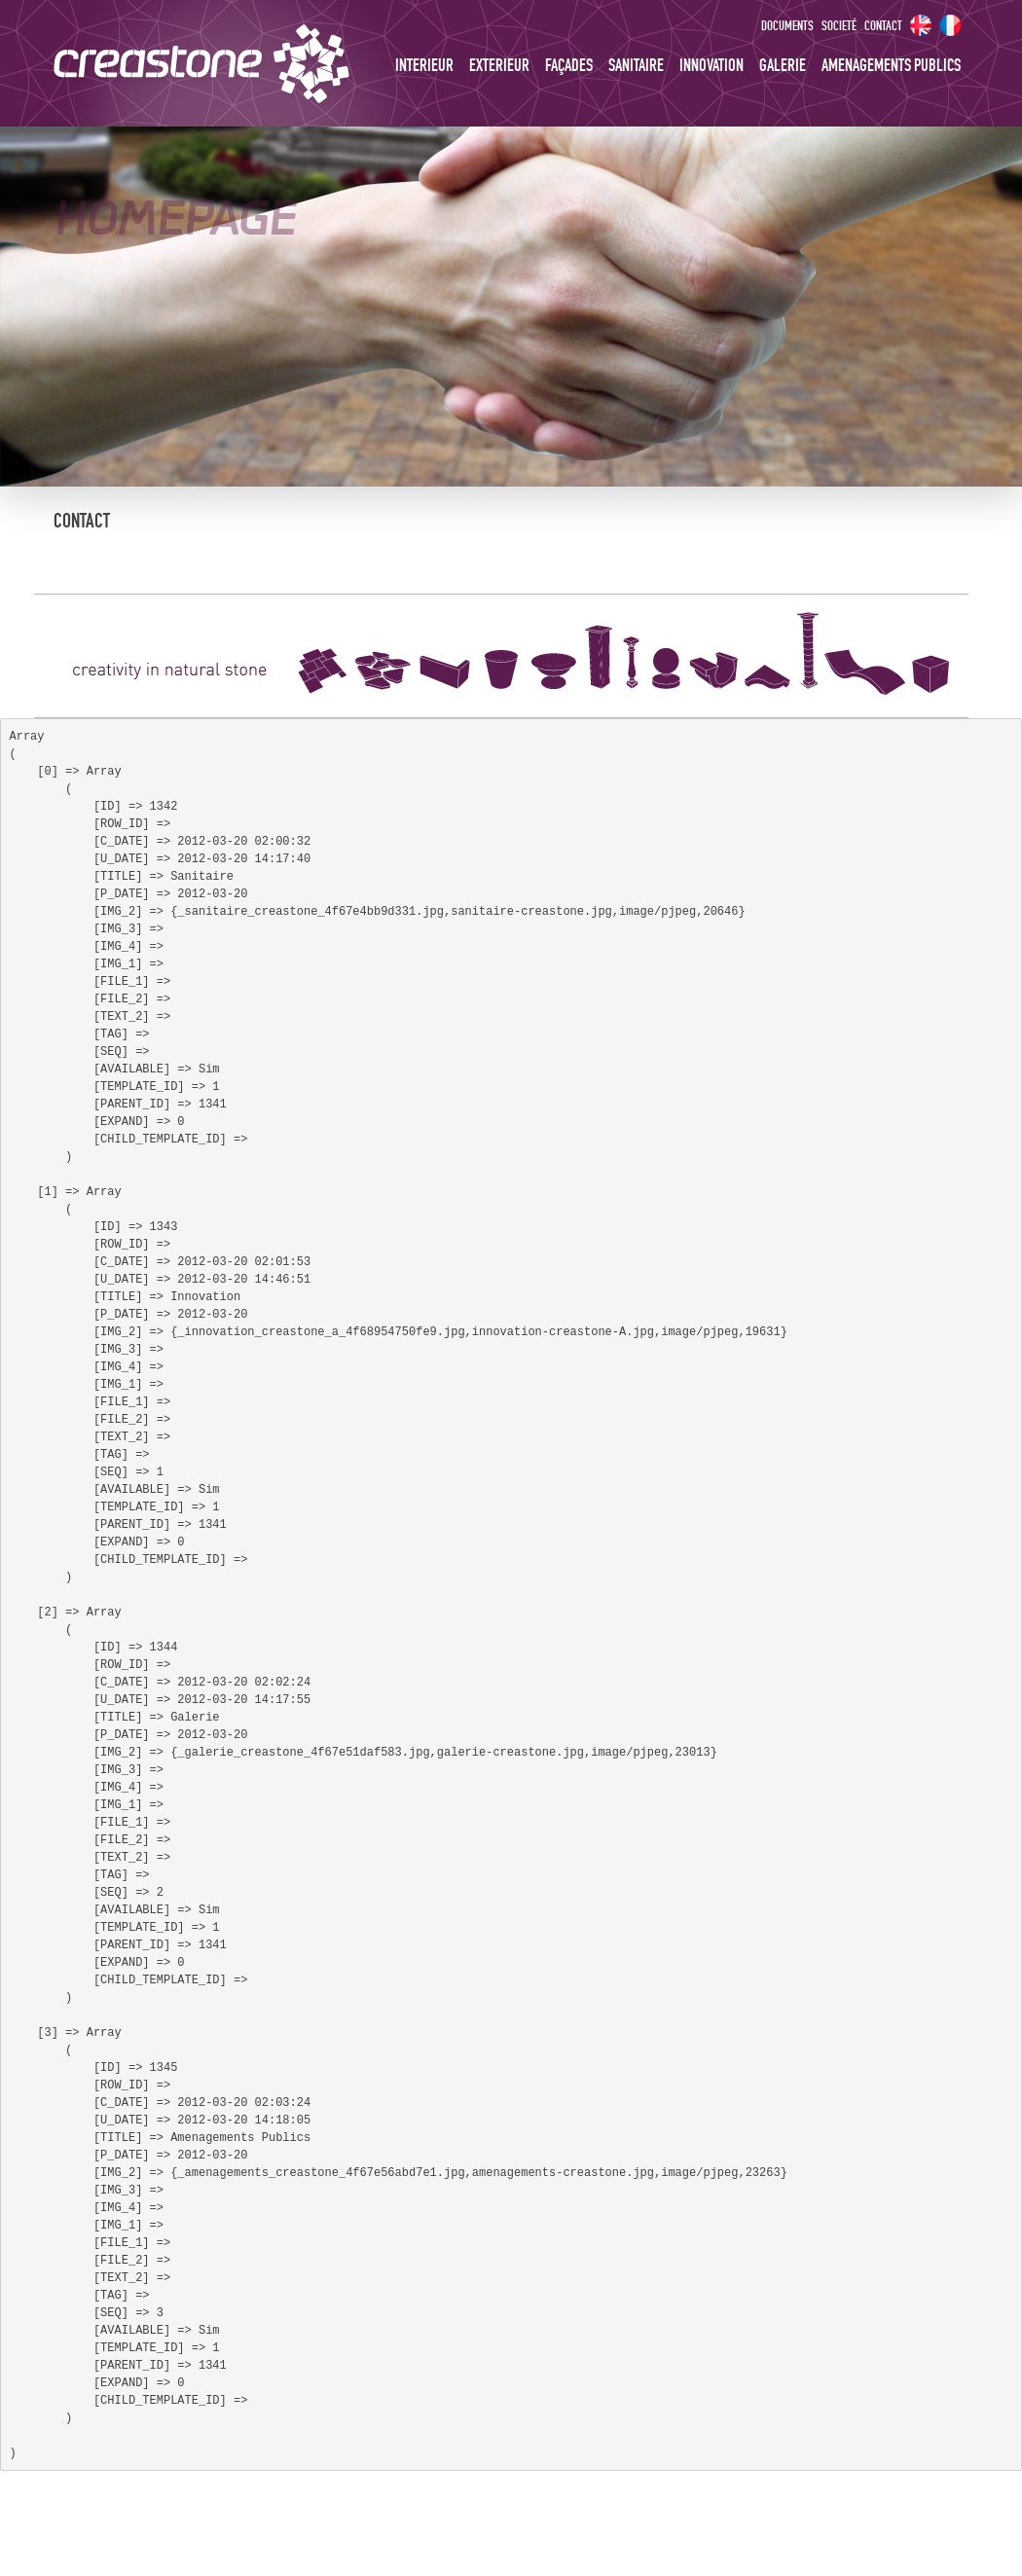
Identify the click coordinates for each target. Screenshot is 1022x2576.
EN (920, 25)
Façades (569, 66)
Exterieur (499, 66)
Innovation (711, 66)
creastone (248, 63)
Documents (787, 26)
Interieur (424, 66)
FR (950, 25)
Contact (883, 26)
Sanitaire (636, 66)
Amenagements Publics (891, 66)
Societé (839, 26)
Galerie (782, 66)
